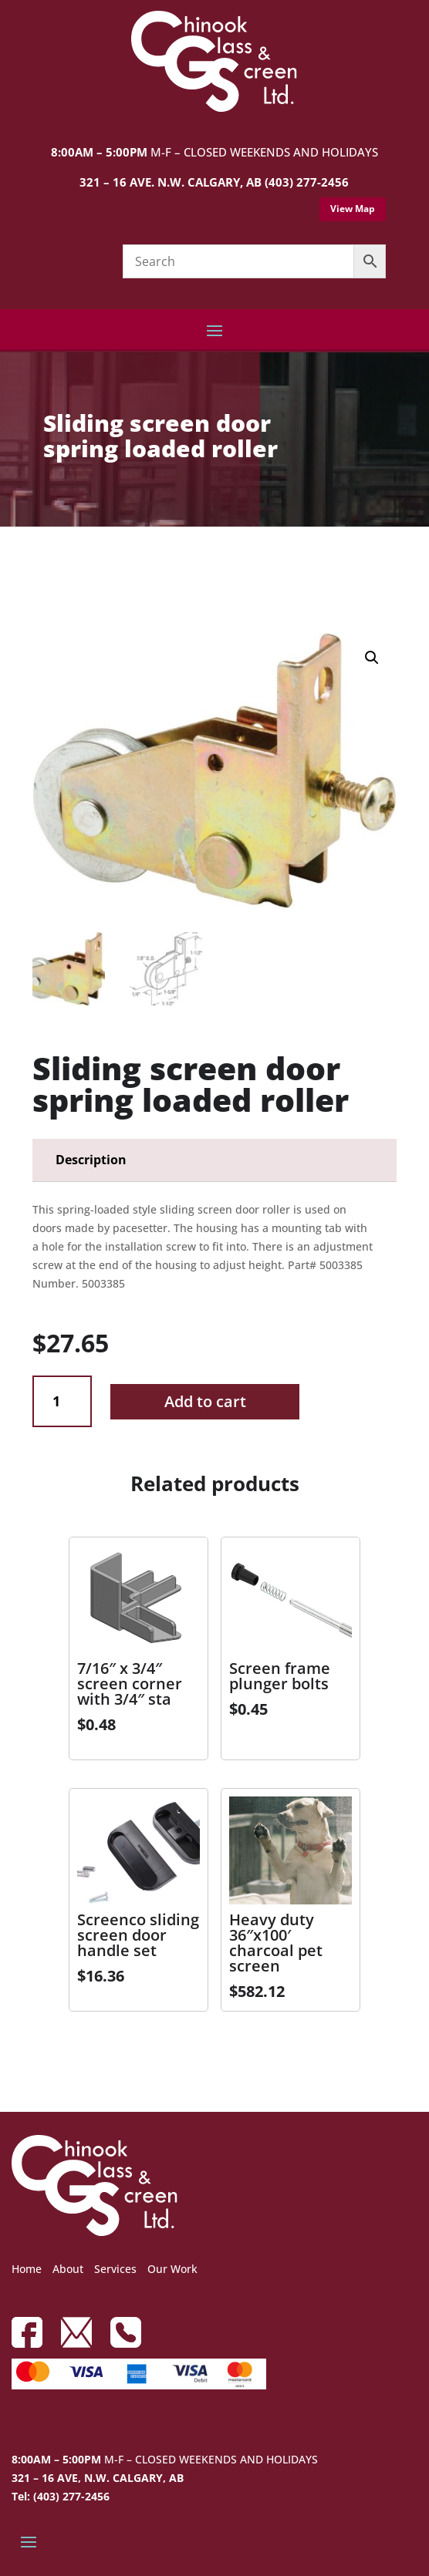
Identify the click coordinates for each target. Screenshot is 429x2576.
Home (27, 2268)
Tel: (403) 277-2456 (61, 2496)
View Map (352, 208)
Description (91, 1159)
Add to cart (205, 1401)
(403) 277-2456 (307, 182)
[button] (372, 658)
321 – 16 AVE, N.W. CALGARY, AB (98, 2477)
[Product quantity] (62, 1401)
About (67, 2268)
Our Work (172, 2268)
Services (115, 2268)
